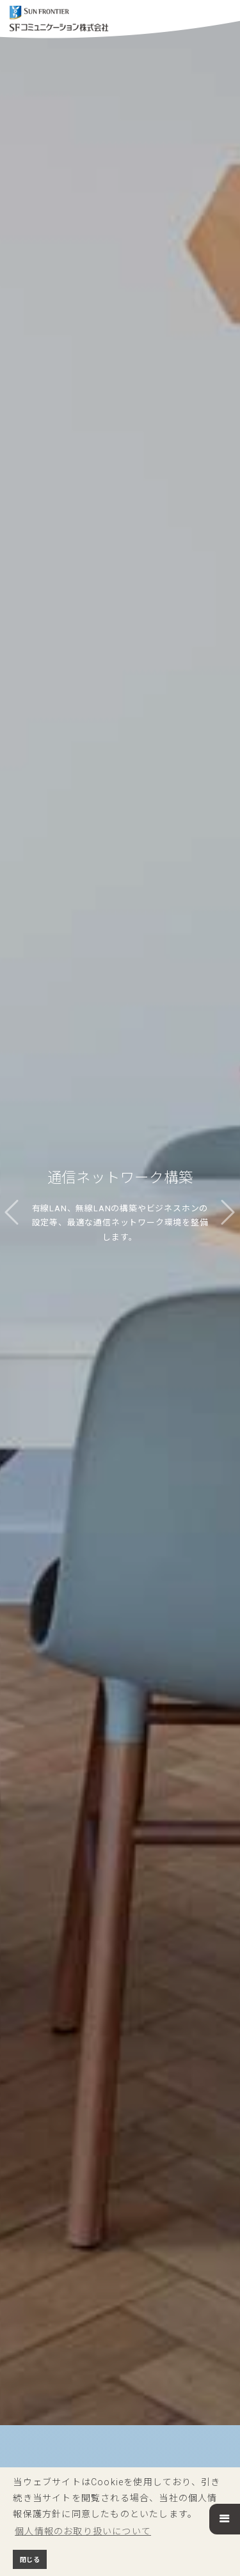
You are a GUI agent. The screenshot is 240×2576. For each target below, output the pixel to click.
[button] (224, 2519)
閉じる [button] (30, 2559)
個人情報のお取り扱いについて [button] (83, 2531)
